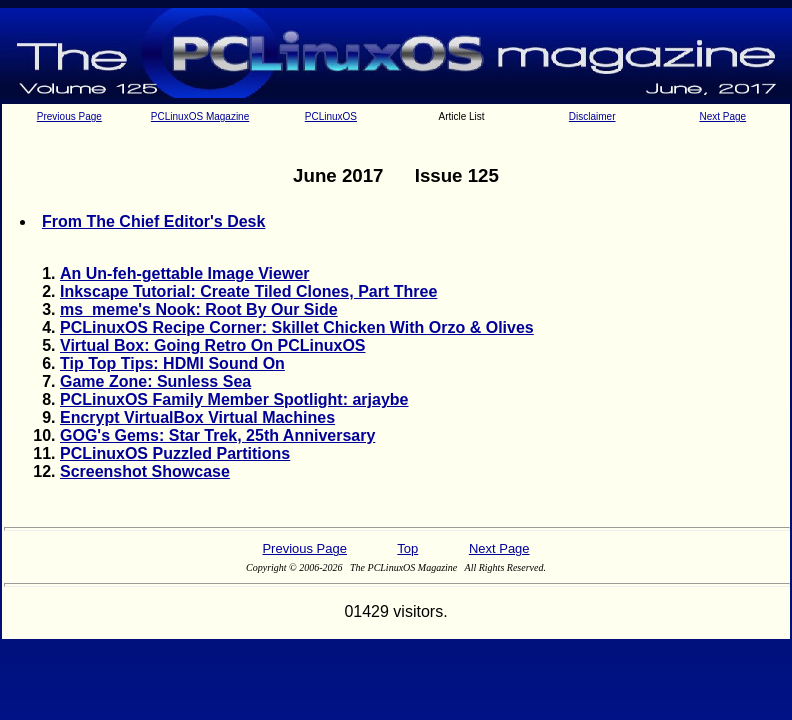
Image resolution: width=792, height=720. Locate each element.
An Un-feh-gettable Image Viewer (185, 273)
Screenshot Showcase (145, 471)
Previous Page (69, 116)
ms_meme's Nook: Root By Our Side (199, 309)
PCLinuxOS (331, 116)
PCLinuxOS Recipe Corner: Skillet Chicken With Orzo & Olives (297, 327)
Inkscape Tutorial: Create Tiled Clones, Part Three (248, 291)
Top (407, 548)
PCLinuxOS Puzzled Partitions (175, 453)
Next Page (722, 116)
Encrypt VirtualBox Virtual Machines (197, 417)
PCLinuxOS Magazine (200, 116)
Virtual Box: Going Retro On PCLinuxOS (213, 345)
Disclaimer (592, 116)
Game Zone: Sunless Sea (155, 381)
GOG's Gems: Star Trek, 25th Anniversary (217, 435)
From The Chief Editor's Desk (153, 221)
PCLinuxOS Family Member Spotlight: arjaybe (234, 399)
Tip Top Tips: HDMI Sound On (172, 363)
